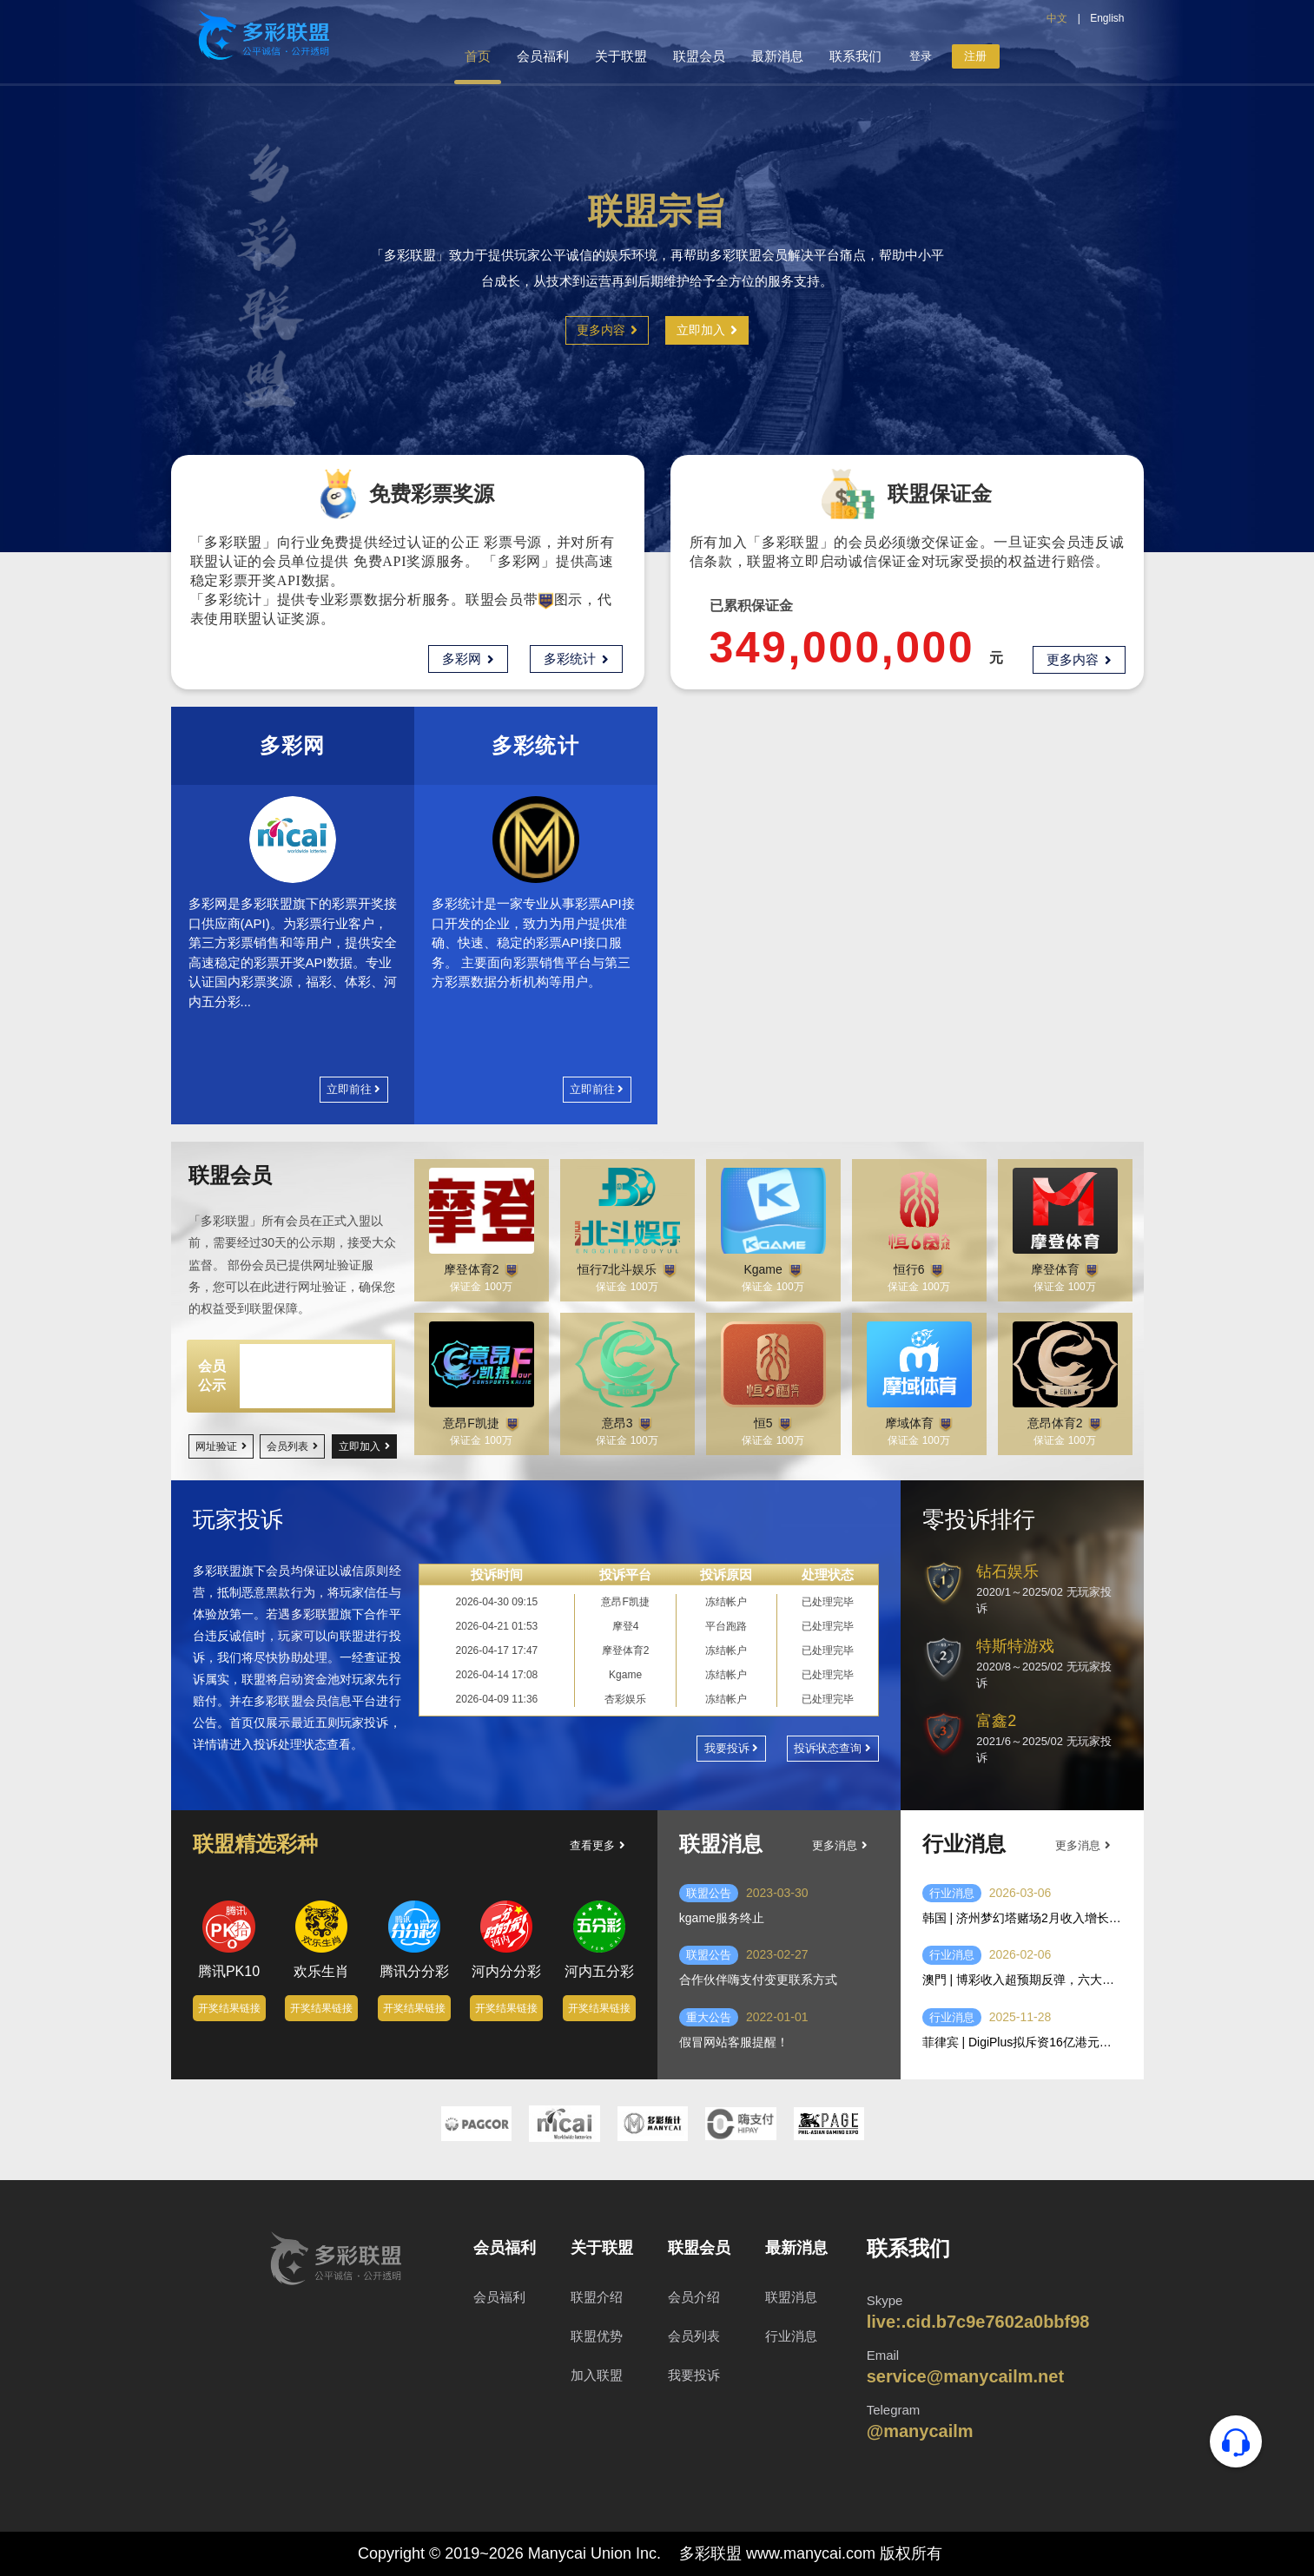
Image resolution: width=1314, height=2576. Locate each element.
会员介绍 (694, 2296)
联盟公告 (708, 1893)
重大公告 (708, 2017)
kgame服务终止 (721, 1918)
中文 (1057, 18)
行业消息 (951, 1893)
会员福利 (543, 56)
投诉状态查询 (832, 1748)
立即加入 (707, 330)
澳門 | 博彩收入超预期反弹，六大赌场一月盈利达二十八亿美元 (1022, 1979)
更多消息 (840, 1845)
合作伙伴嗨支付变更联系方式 (758, 1979)
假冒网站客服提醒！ (734, 2042)
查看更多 (597, 1845)
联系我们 (855, 56)
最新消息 (777, 56)
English (1107, 18)
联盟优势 (597, 2336)
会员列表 (292, 1446)
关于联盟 (621, 56)
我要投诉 (731, 1748)
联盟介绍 (597, 2296)
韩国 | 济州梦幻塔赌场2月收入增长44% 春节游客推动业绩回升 (1022, 1918)
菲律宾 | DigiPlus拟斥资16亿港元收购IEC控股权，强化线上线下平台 (1022, 2042)
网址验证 (221, 1446)
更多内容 (607, 330)
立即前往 (353, 1089)
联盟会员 (699, 56)
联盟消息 (791, 2296)
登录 (920, 56)
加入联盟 (597, 2375)
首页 (478, 56)
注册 (975, 56)
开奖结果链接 (229, 2030)
